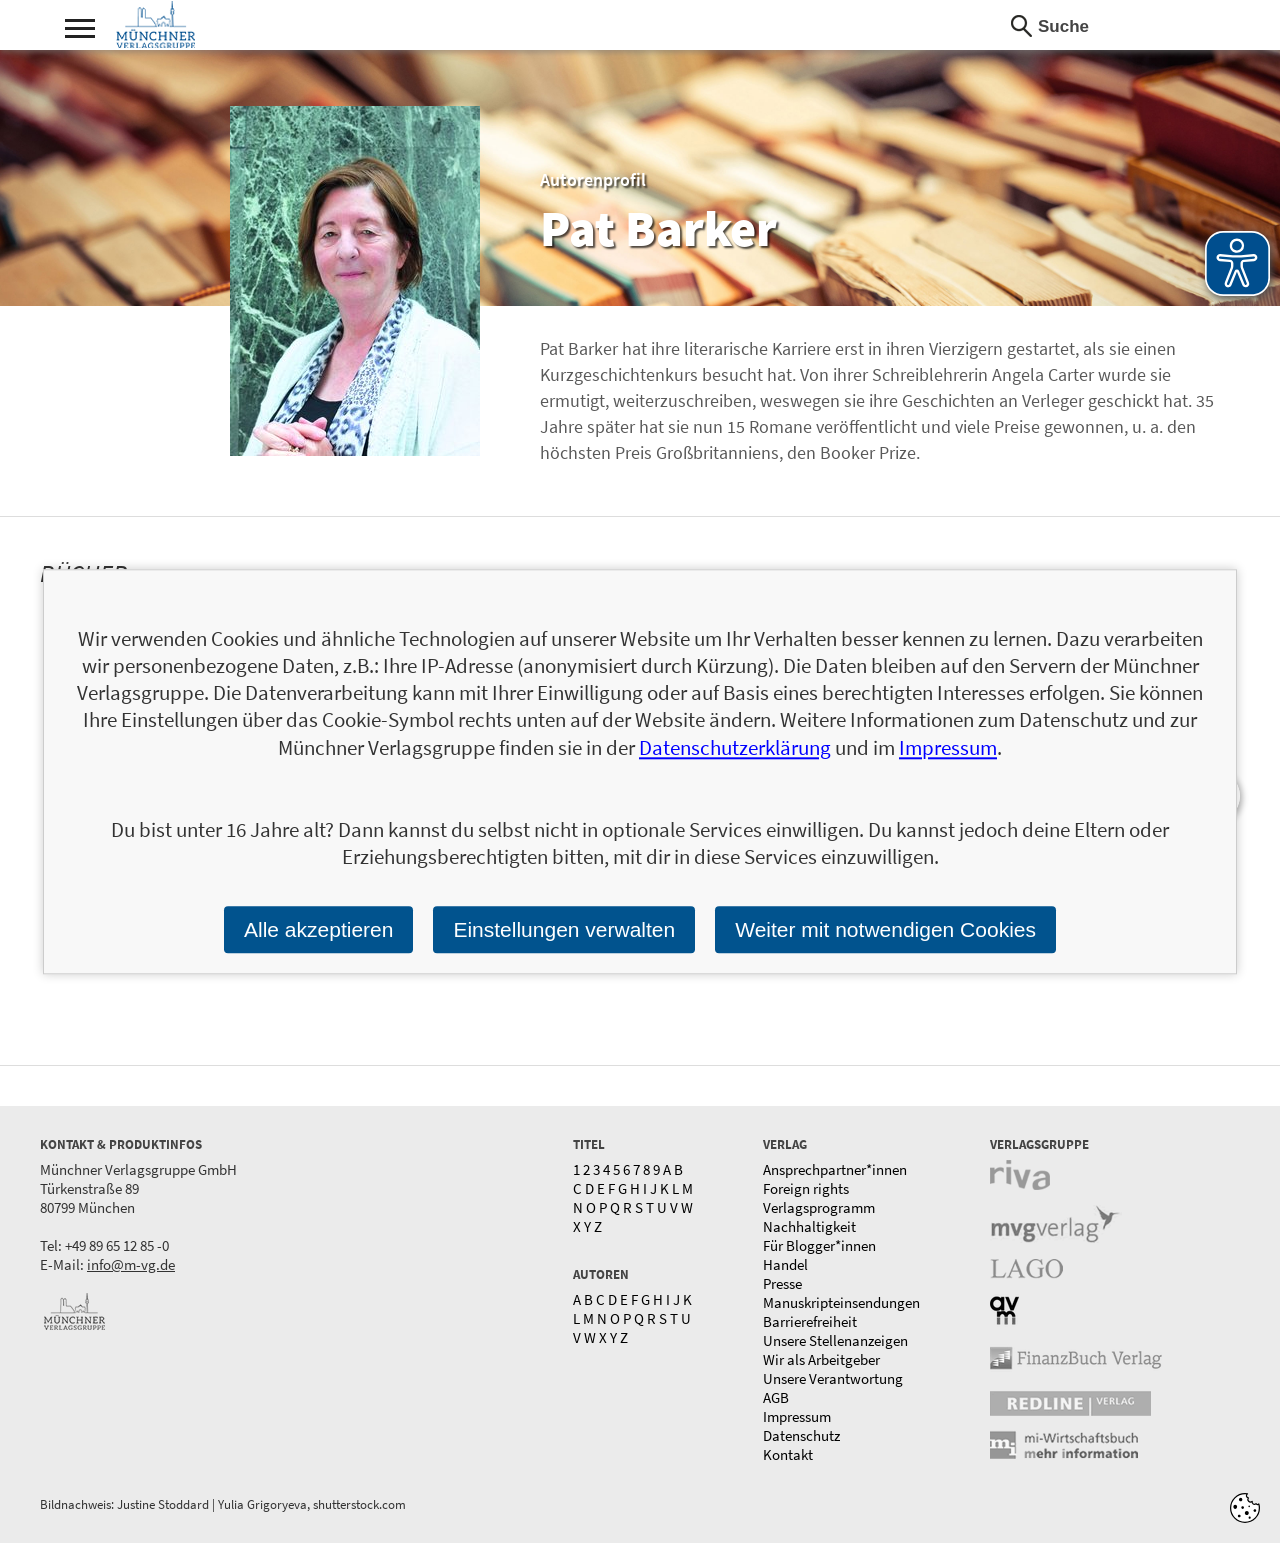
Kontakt (788, 1454)
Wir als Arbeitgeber (821, 1359)
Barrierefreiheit (810, 1321)
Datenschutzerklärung (735, 747)
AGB (776, 1397)
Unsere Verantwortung (833, 1378)
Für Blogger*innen (819, 1245)
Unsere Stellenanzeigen (835, 1340)
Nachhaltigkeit (809, 1226)
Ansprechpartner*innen (835, 1169)
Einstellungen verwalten (564, 929)
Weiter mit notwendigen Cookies (885, 929)
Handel (785, 1264)
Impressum (797, 1416)
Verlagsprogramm (819, 1207)
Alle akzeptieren (318, 929)
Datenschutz (801, 1435)
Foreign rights (806, 1188)
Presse (782, 1283)
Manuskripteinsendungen (841, 1302)
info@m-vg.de (131, 1264)
